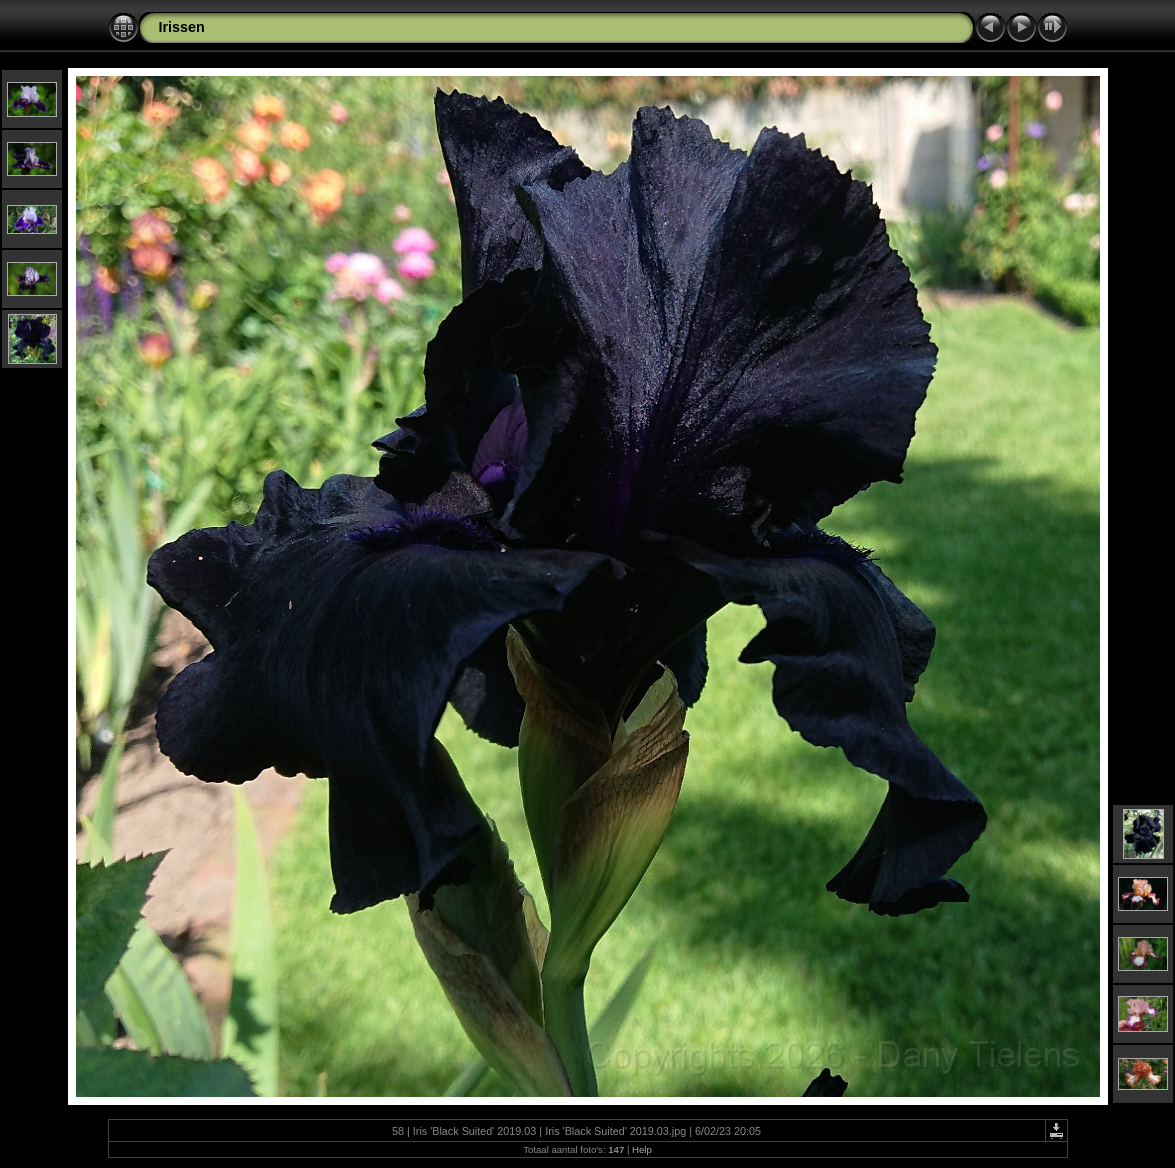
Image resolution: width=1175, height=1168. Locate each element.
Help (642, 1149)
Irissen (182, 27)
